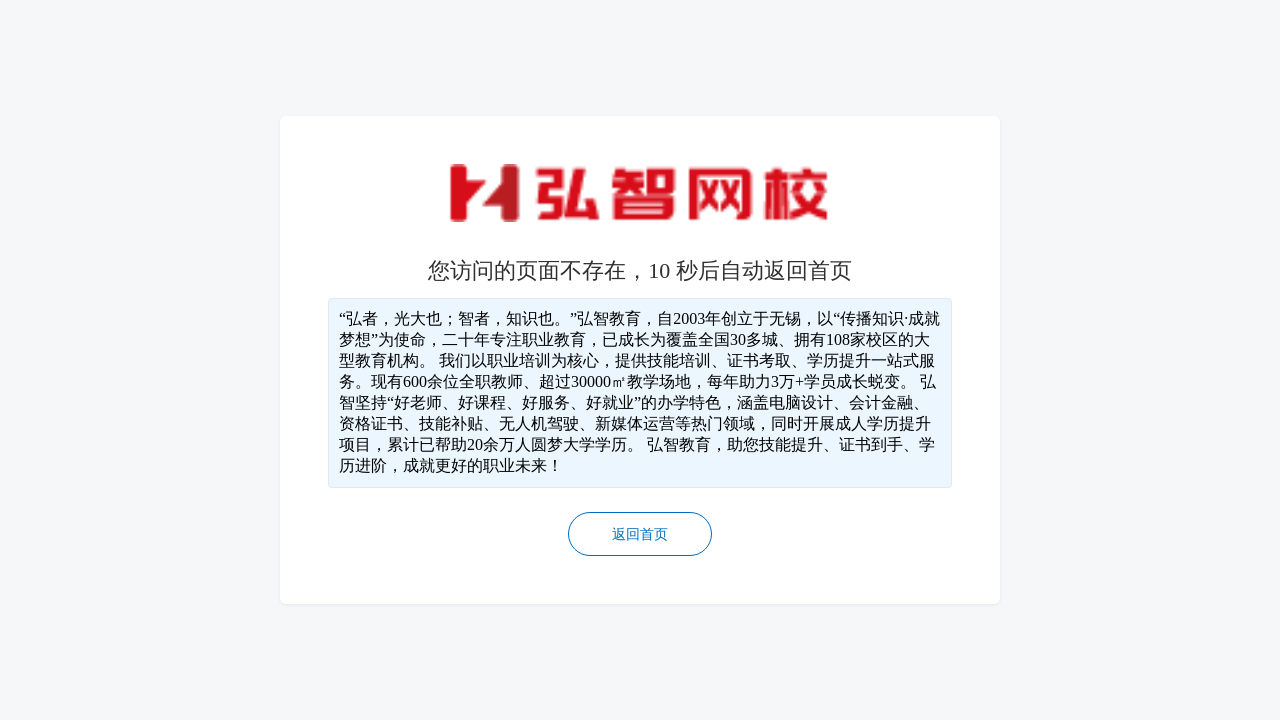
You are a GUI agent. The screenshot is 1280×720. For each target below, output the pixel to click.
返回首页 (640, 534)
